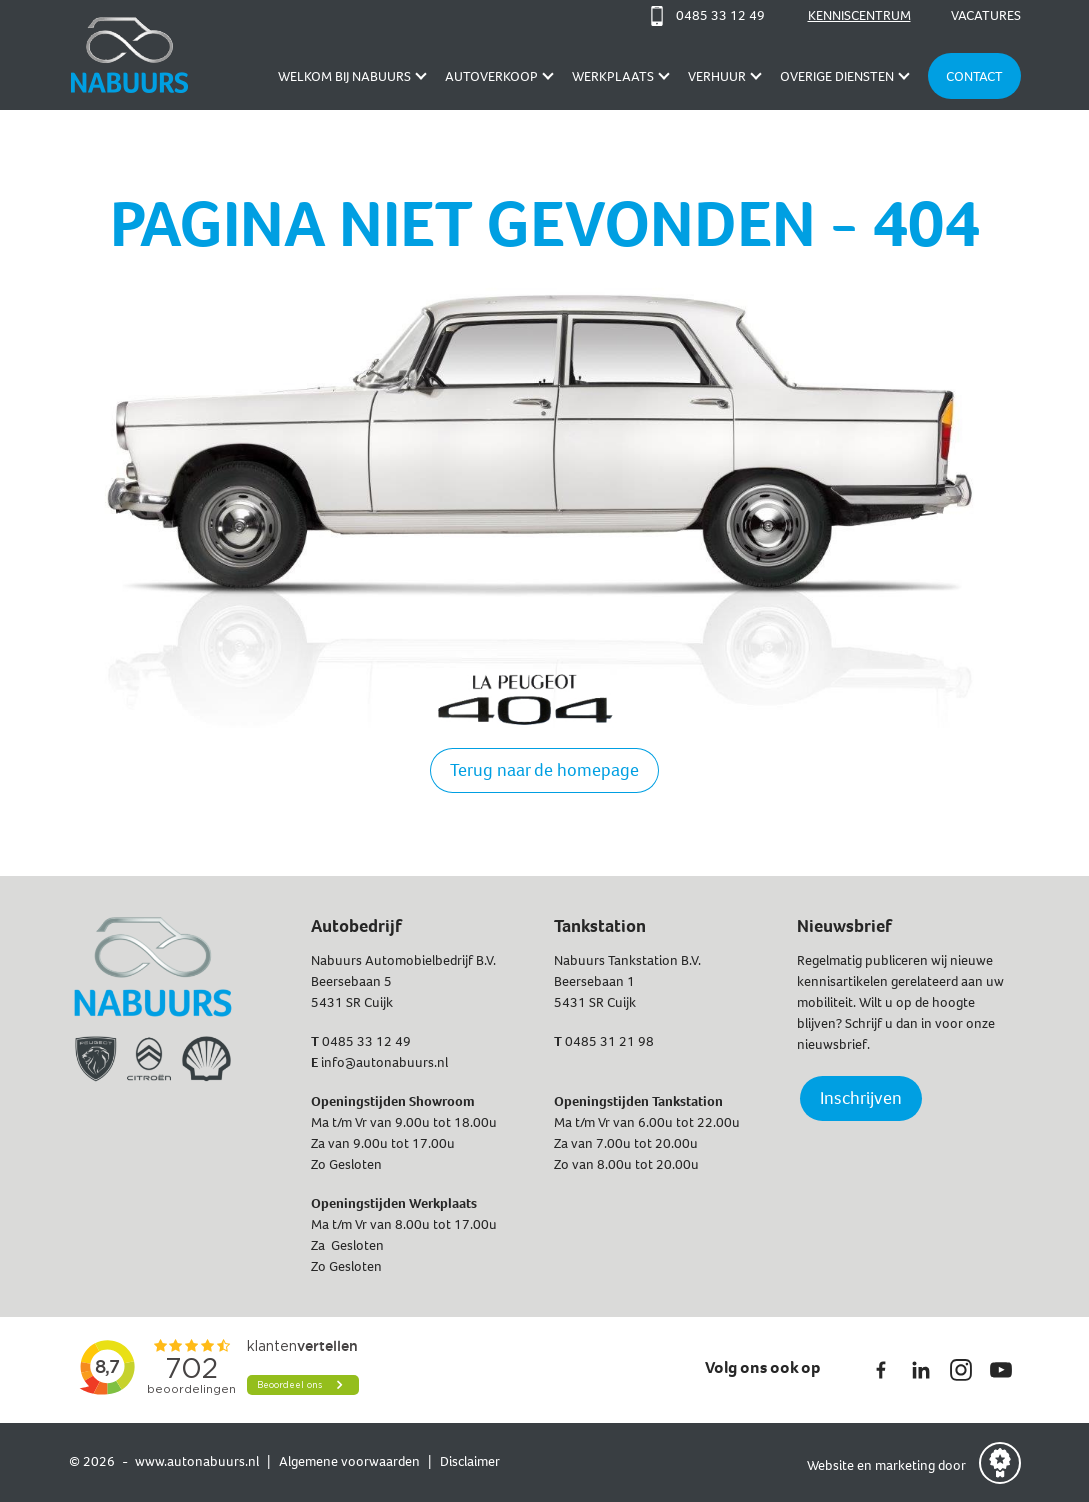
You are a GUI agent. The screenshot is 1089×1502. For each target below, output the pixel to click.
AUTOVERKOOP (491, 76)
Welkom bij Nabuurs (344, 76)
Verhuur (717, 76)
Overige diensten (837, 76)
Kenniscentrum (859, 15)
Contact (974, 76)
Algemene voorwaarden (349, 1461)
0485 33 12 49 (366, 1041)
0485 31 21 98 (609, 1041)
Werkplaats (613, 76)
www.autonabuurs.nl (197, 1461)
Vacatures (986, 15)
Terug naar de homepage (544, 770)
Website (832, 1465)
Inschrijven (861, 1098)
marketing (905, 1465)
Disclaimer (470, 1461)
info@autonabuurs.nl (384, 1062)
